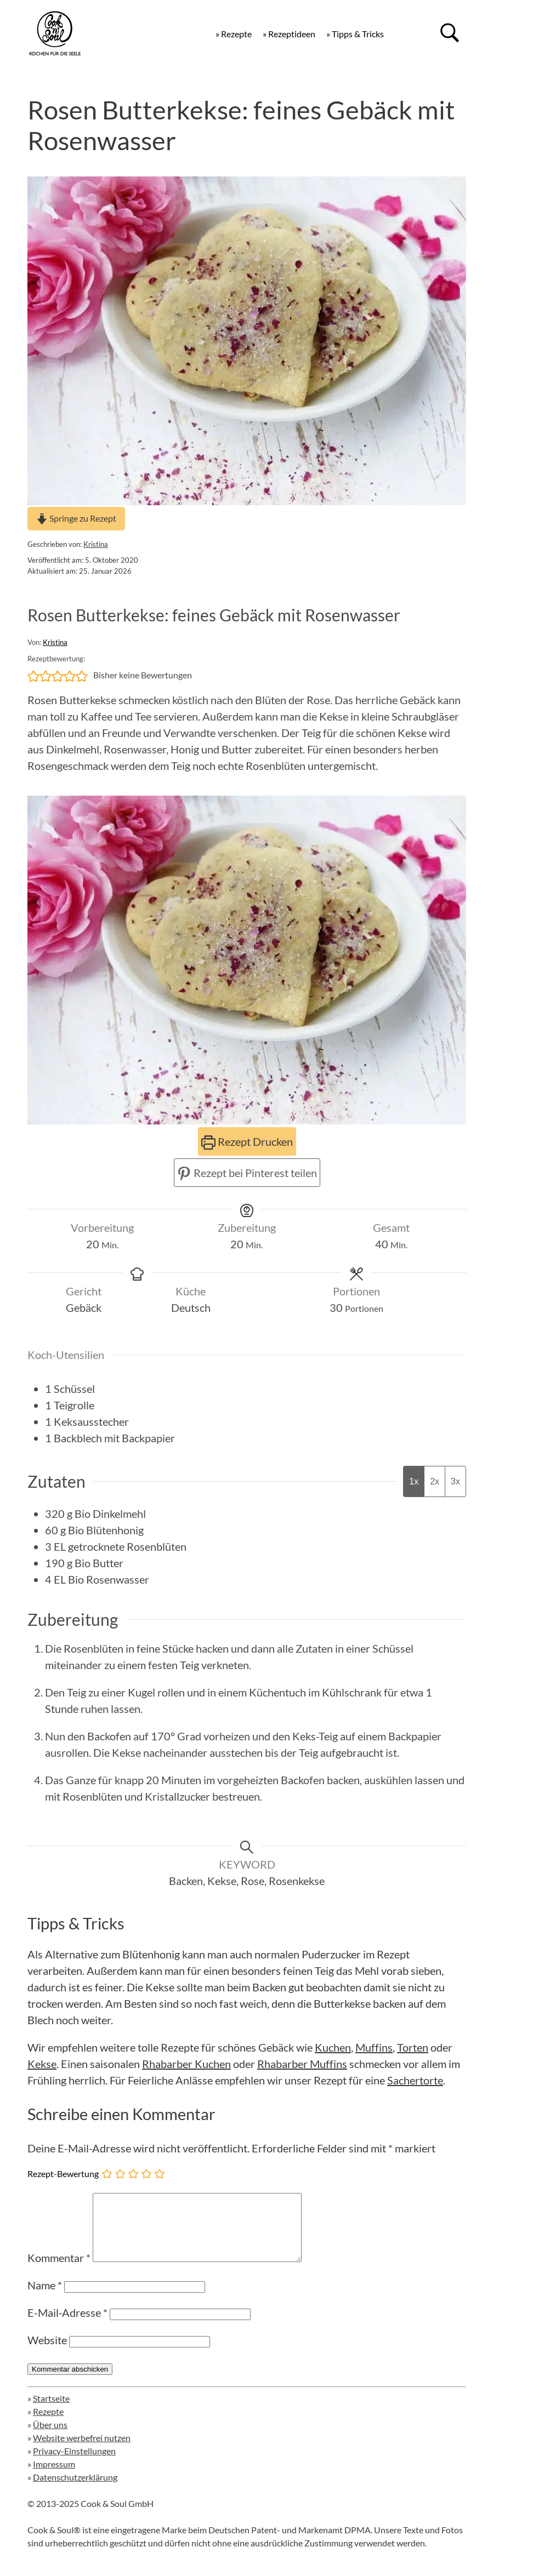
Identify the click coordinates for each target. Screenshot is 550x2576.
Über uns (50, 2437)
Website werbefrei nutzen (82, 2451)
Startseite (51, 2411)
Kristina (95, 544)
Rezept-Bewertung (63, 2173)
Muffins (374, 2047)
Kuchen (333, 2047)
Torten (412, 2047)
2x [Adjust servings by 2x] (434, 1481)
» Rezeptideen (289, 33)
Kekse (41, 2063)
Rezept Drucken (247, 1141)
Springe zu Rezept (76, 518)
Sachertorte (415, 2080)
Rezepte (48, 2424)
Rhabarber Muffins (302, 2063)
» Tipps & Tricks (355, 33)
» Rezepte (234, 33)
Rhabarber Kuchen (186, 2063)
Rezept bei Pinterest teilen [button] (247, 1172)
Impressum (54, 2477)
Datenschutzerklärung (75, 2490)
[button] (33, 675)
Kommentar (58, 2270)
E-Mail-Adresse (67, 2325)
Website (47, 2353)
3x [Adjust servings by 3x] (455, 1481)
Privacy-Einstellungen (74, 2464)
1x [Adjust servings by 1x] (413, 1481)
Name (44, 2298)
